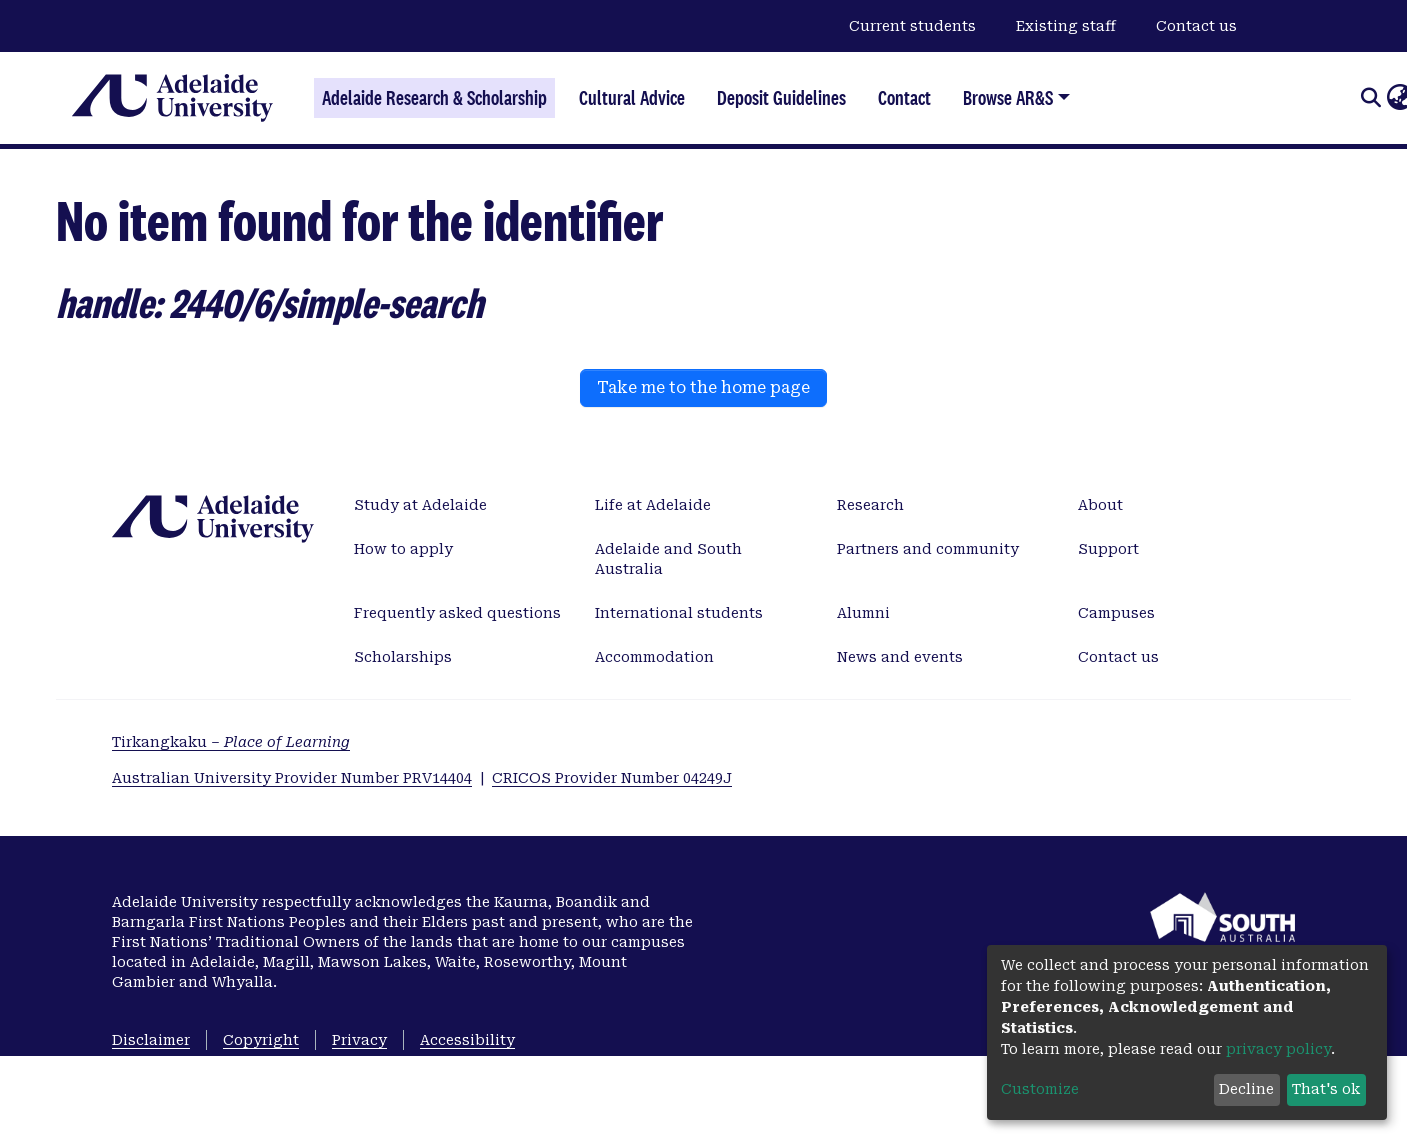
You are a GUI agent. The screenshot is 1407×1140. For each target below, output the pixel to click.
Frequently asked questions (457, 613)
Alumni (863, 613)
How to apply (403, 549)
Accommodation (654, 657)
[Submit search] (1370, 98)
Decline (1246, 1089)
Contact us (1196, 26)
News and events (900, 657)
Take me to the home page (703, 387)
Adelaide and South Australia (668, 559)
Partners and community (928, 549)
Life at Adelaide (653, 505)
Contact (904, 98)
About (1100, 505)
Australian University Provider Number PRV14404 (292, 778)
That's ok (1326, 1089)
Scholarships (403, 657)
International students (679, 613)
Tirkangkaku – (231, 742)
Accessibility (467, 1040)
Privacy (359, 1040)
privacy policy (1278, 1049)
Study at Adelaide (420, 505)
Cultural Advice (632, 98)
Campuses (1116, 613)
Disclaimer (151, 1040)
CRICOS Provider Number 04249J (612, 778)
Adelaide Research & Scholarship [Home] (434, 98)
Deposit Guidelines (781, 98)
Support (1108, 549)
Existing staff (1066, 26)
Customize (1040, 1089)
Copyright (261, 1040)
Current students (912, 26)
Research (870, 505)
